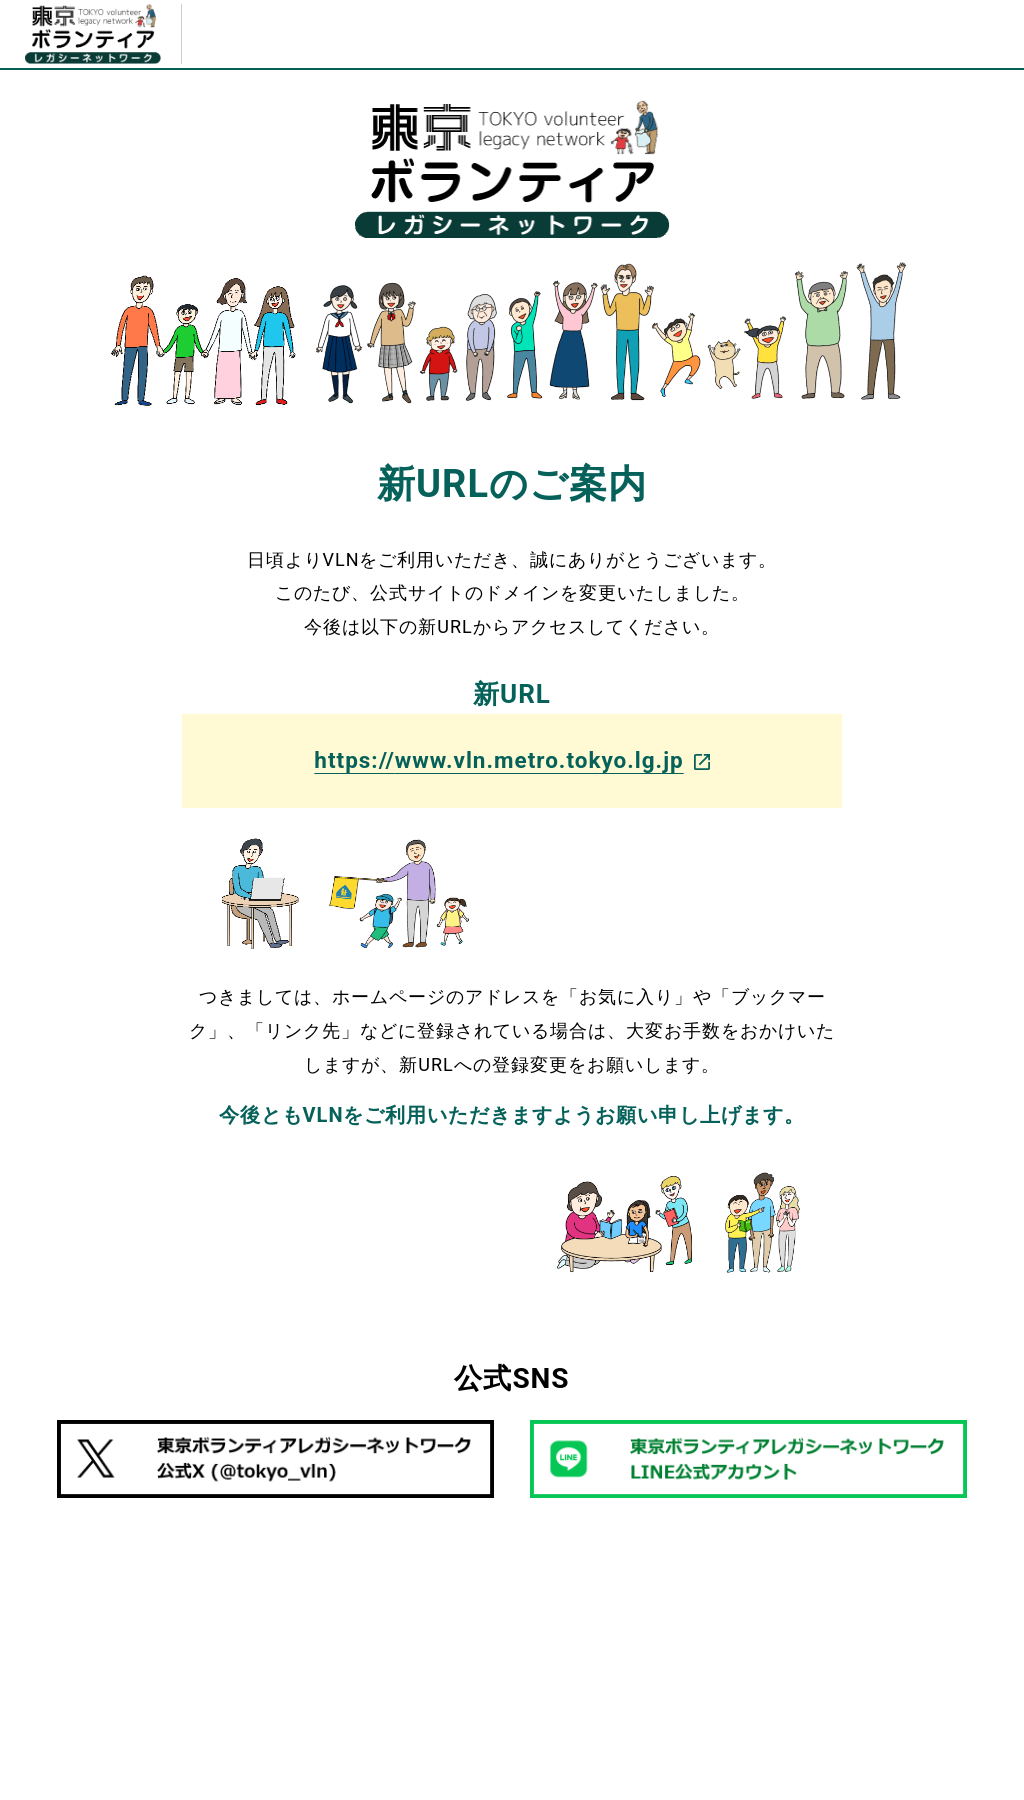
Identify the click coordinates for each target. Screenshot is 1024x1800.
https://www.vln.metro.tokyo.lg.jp (511, 760)
